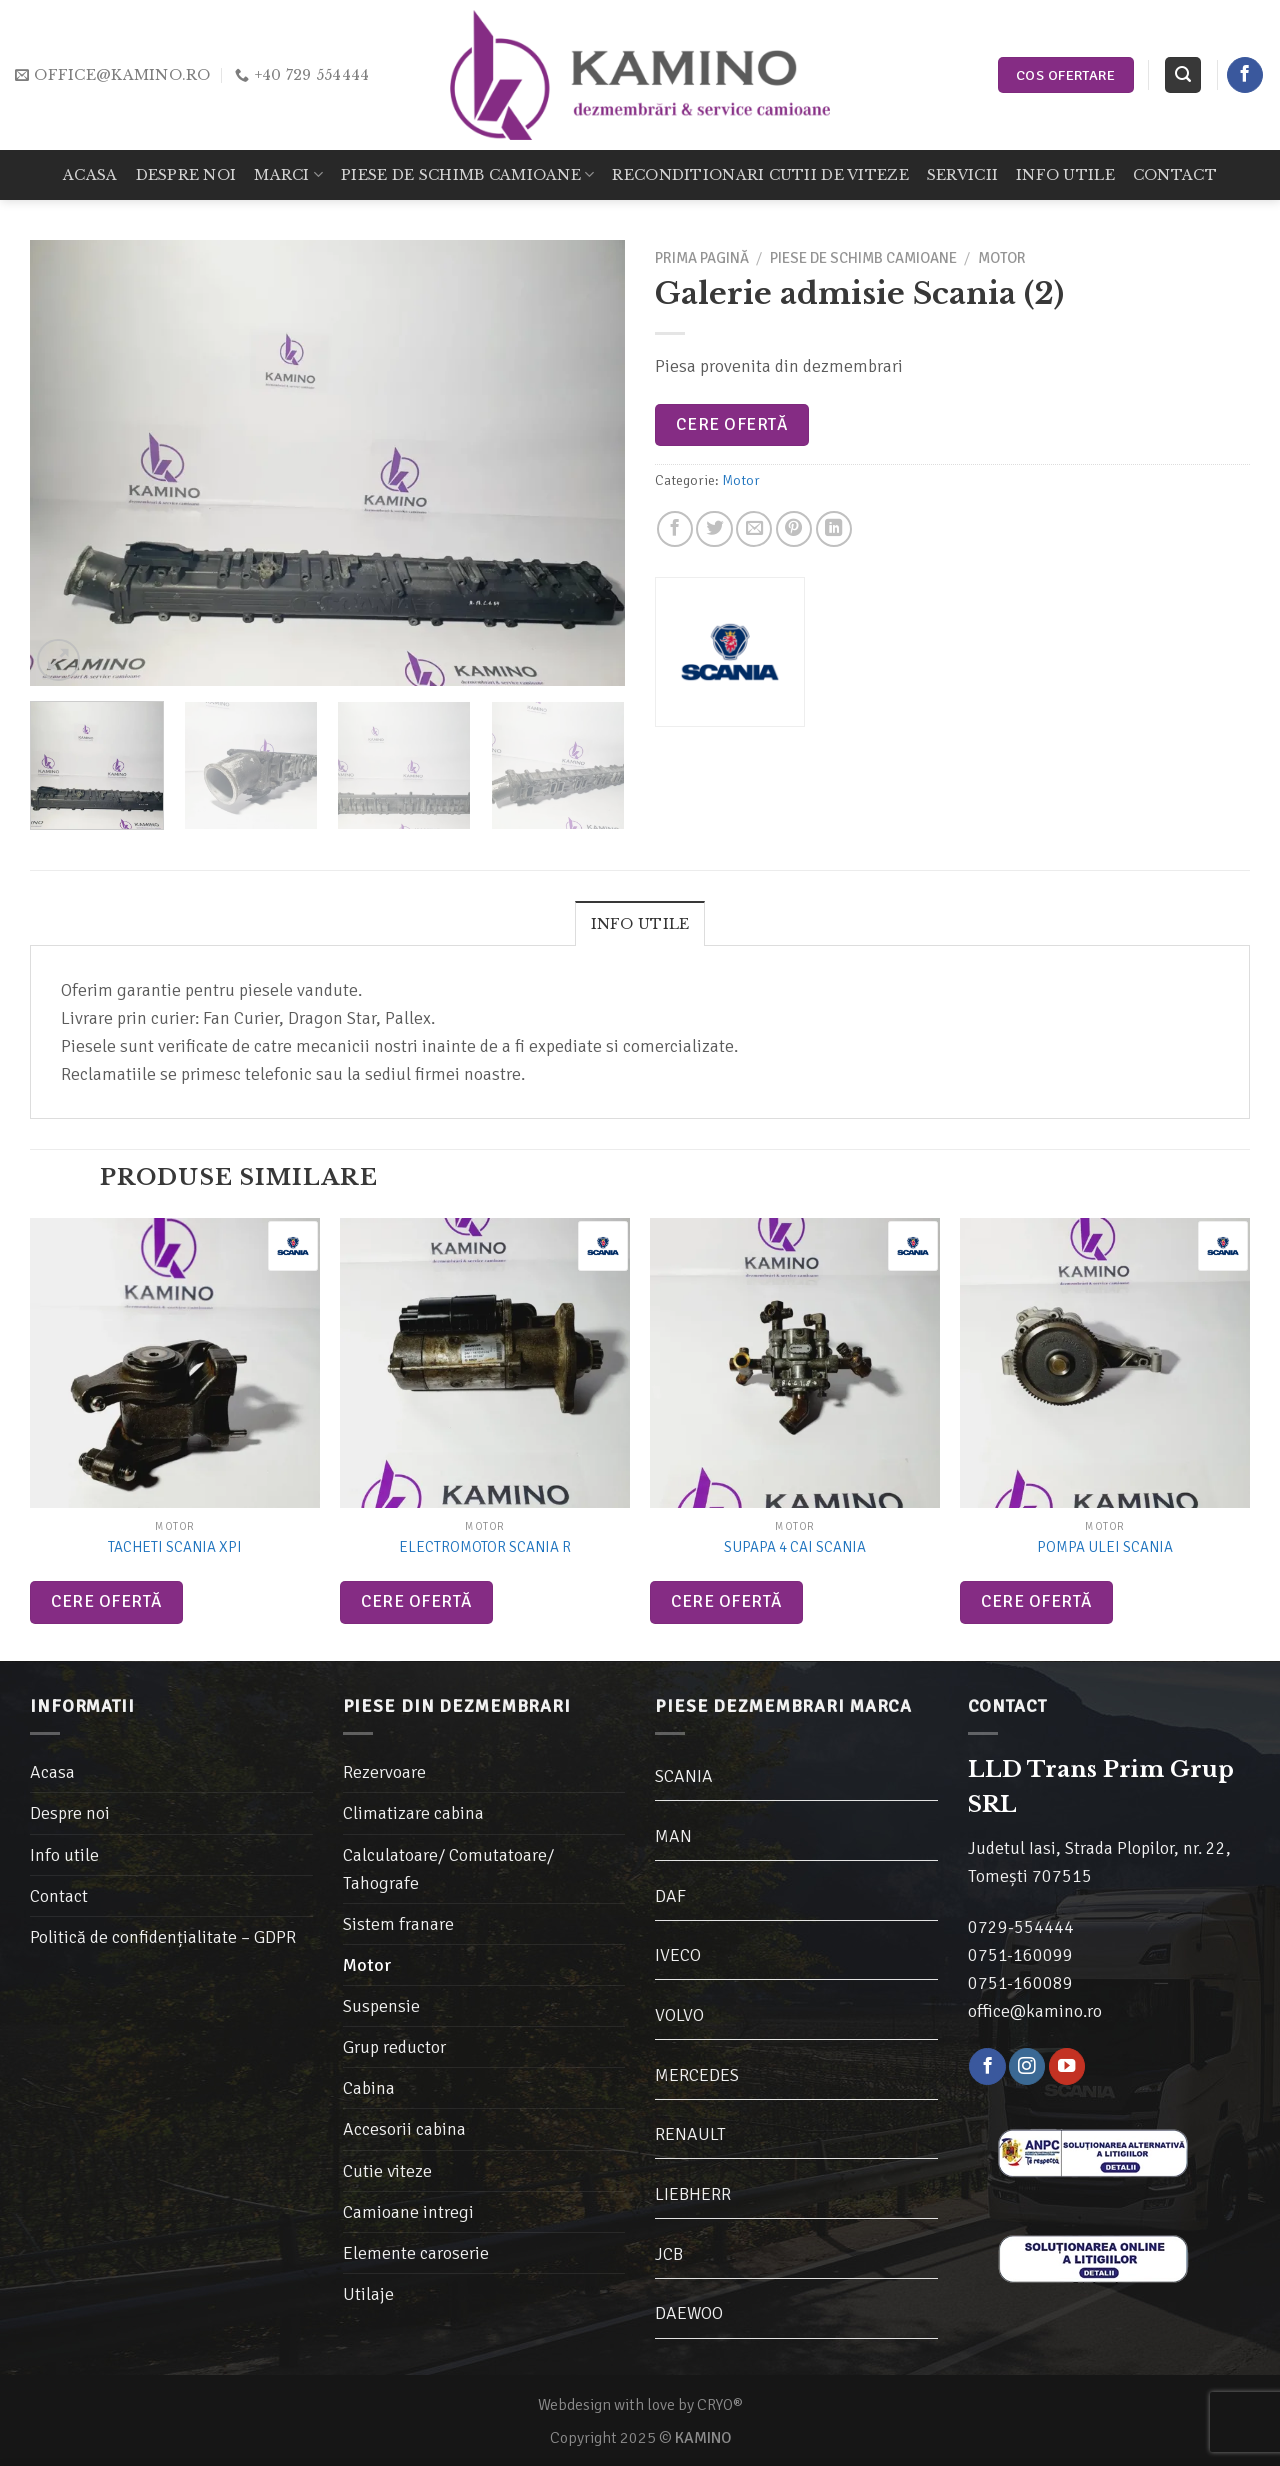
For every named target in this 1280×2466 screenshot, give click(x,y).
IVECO (678, 1955)
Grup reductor (394, 2047)
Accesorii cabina (404, 2129)
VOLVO (679, 2015)
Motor (1002, 258)
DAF (670, 1896)
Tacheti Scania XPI (175, 1547)
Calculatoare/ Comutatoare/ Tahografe (448, 1869)
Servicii (962, 175)
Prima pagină (702, 258)
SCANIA (684, 1776)
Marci (288, 174)
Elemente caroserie (416, 2253)
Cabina (369, 2088)
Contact (1175, 175)
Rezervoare (384, 1772)
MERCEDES (697, 2075)
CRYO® (720, 2405)
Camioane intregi (408, 2212)
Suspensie (381, 2006)
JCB (669, 2254)
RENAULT (690, 2134)
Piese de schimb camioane (467, 174)
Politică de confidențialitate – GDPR (163, 1937)
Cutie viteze (387, 2171)
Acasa (90, 175)
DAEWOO (689, 2313)
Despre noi (186, 175)
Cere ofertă (731, 424)
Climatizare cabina (413, 1813)
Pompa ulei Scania (1105, 1547)
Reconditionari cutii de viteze (760, 175)
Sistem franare (398, 1924)
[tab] (640, 923)
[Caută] (1182, 75)
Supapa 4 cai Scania (795, 1547)
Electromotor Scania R (485, 1547)
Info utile (1065, 175)
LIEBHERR (693, 2194)
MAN (673, 1836)
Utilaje (368, 2294)
